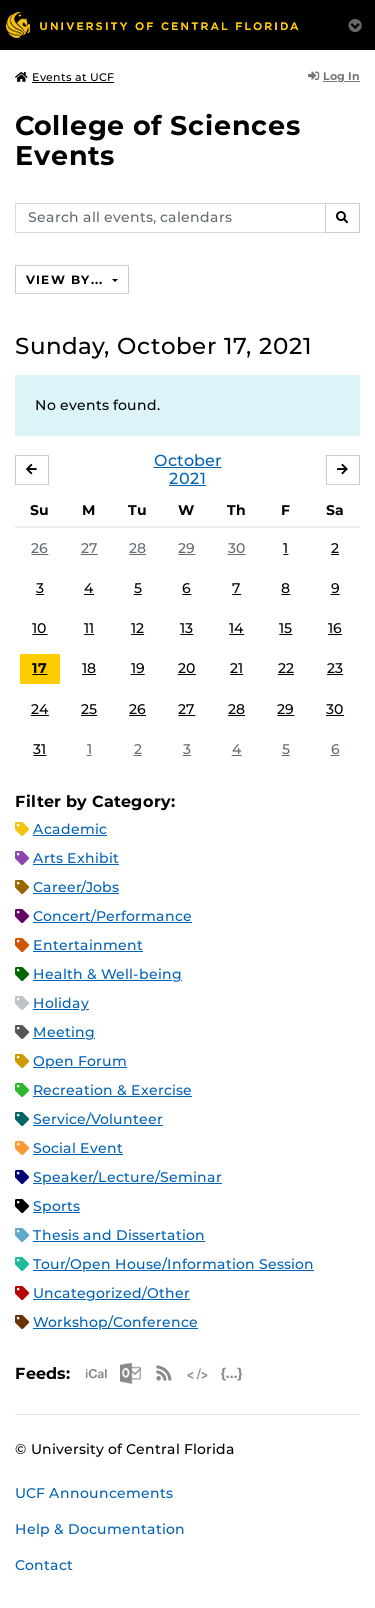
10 (39, 628)
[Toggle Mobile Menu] (355, 23)
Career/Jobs (76, 887)
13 (186, 628)
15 (285, 628)
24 (40, 709)
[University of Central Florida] (152, 24)
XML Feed (198, 1373)
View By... (67, 279)
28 (137, 548)
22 (286, 668)
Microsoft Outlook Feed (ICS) (130, 1373)
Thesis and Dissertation (119, 1235)
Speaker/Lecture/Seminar (127, 1177)
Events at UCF (64, 77)
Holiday (61, 1003)
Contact (44, 1565)
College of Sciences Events (158, 140)
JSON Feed (232, 1373)
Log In (334, 76)
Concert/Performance (112, 916)
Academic (70, 829)
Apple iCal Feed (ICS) (96, 1373)
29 (186, 548)
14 (236, 628)
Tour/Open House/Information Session (173, 1264)
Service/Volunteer (98, 1119)
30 (237, 548)
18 (89, 668)
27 (89, 548)
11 (89, 628)
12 (137, 628)
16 (335, 628)
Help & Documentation (100, 1529)
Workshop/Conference (115, 1322)
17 (39, 668)
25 (89, 709)
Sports (56, 1206)
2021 (187, 478)
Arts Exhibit (76, 858)
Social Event (78, 1148)
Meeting (64, 1032)
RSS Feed (164, 1373)
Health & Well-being (107, 974)
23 (335, 668)
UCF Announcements (94, 1493)
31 (39, 749)
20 (187, 668)
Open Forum (80, 1061)
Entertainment (88, 945)
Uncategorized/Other (111, 1293)
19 (138, 668)
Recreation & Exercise (112, 1090)
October (188, 460)
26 (39, 548)
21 (236, 668)
